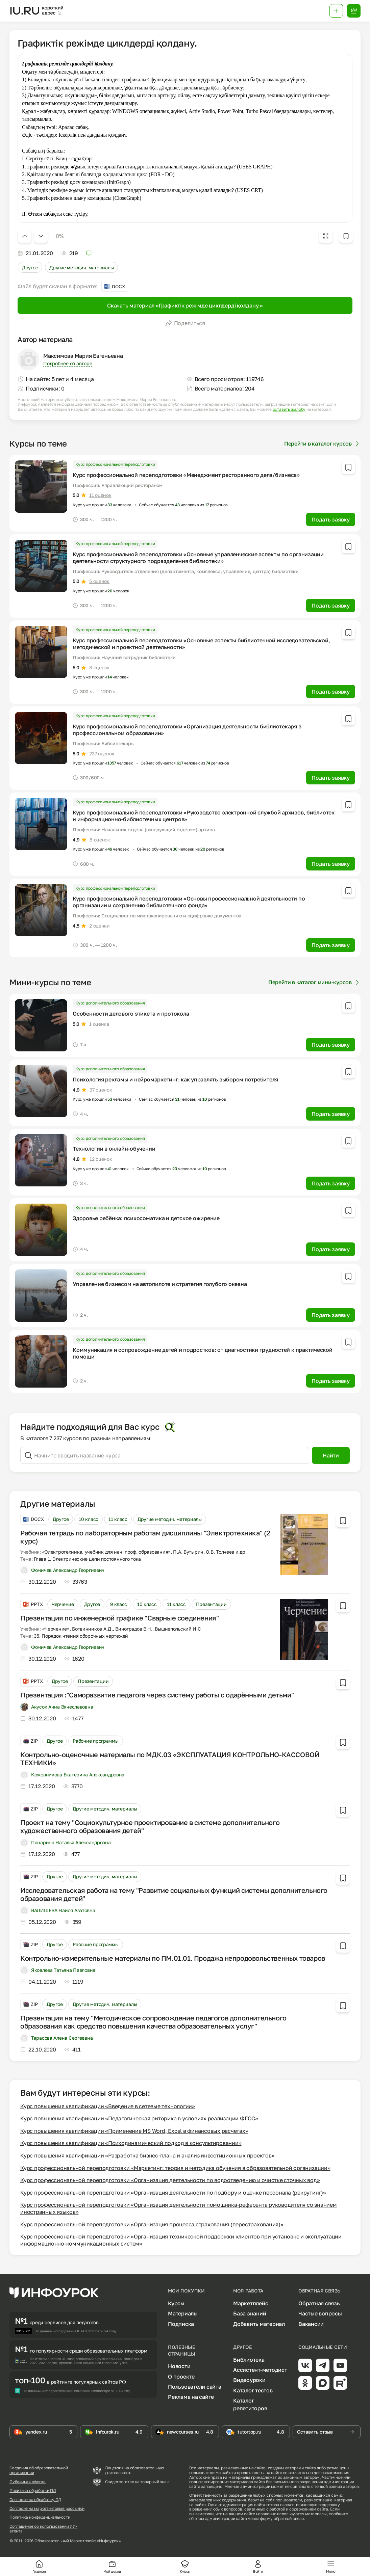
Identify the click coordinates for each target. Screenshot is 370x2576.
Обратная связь (319, 2303)
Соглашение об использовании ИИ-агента (43, 2528)
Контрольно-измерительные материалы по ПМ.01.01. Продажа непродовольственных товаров (172, 1958)
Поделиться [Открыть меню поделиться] (185, 323)
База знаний (249, 2313)
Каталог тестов (253, 2390)
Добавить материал (259, 2323)
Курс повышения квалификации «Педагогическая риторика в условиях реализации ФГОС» (139, 2118)
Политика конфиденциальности (39, 2517)
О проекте (181, 2376)
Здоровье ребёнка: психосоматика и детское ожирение (146, 1218)
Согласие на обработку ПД (35, 2499)
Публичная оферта (27, 2481)
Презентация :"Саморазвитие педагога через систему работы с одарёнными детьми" (157, 1695)
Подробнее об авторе (67, 363)
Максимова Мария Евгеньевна (83, 355)
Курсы (176, 2303)
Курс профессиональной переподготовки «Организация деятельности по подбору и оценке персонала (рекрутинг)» (173, 2192)
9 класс (118, 1604)
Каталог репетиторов (250, 2404)
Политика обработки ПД (32, 2490)
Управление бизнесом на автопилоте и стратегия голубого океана (160, 1284)
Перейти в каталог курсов (322, 443)
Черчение (63, 1604)
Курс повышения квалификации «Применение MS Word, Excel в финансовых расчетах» (134, 2130)
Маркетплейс (250, 2303)
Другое (30, 267)
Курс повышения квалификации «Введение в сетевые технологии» (107, 2106)
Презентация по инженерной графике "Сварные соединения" (119, 1618)
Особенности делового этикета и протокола (131, 1013)
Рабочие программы (95, 1741)
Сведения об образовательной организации (38, 2470)
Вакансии (311, 2323)
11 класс (117, 1519)
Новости (179, 2366)
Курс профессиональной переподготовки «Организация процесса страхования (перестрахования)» (151, 2224)
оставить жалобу (289, 409)
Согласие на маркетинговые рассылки (46, 2508)
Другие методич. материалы (81, 267)
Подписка (181, 2323)
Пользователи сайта (194, 2386)
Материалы (183, 2313)
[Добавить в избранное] (346, 236)
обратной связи (289, 2518)
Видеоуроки (249, 2380)
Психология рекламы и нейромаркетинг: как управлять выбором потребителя (175, 1079)
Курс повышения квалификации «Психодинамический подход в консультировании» (130, 2143)
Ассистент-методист (260, 2369)
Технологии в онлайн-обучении (114, 1148)
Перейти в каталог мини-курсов (314, 982)
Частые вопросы (320, 2313)
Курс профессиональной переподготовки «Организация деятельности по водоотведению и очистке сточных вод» (170, 2180)
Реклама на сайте (191, 2396)
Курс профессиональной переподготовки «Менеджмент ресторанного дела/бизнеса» (186, 475)
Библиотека (249, 2359)
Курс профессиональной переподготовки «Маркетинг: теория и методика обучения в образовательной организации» (175, 2168)
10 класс (88, 1519)
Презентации (211, 1604)
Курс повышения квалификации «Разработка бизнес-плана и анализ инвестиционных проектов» (147, 2155)
